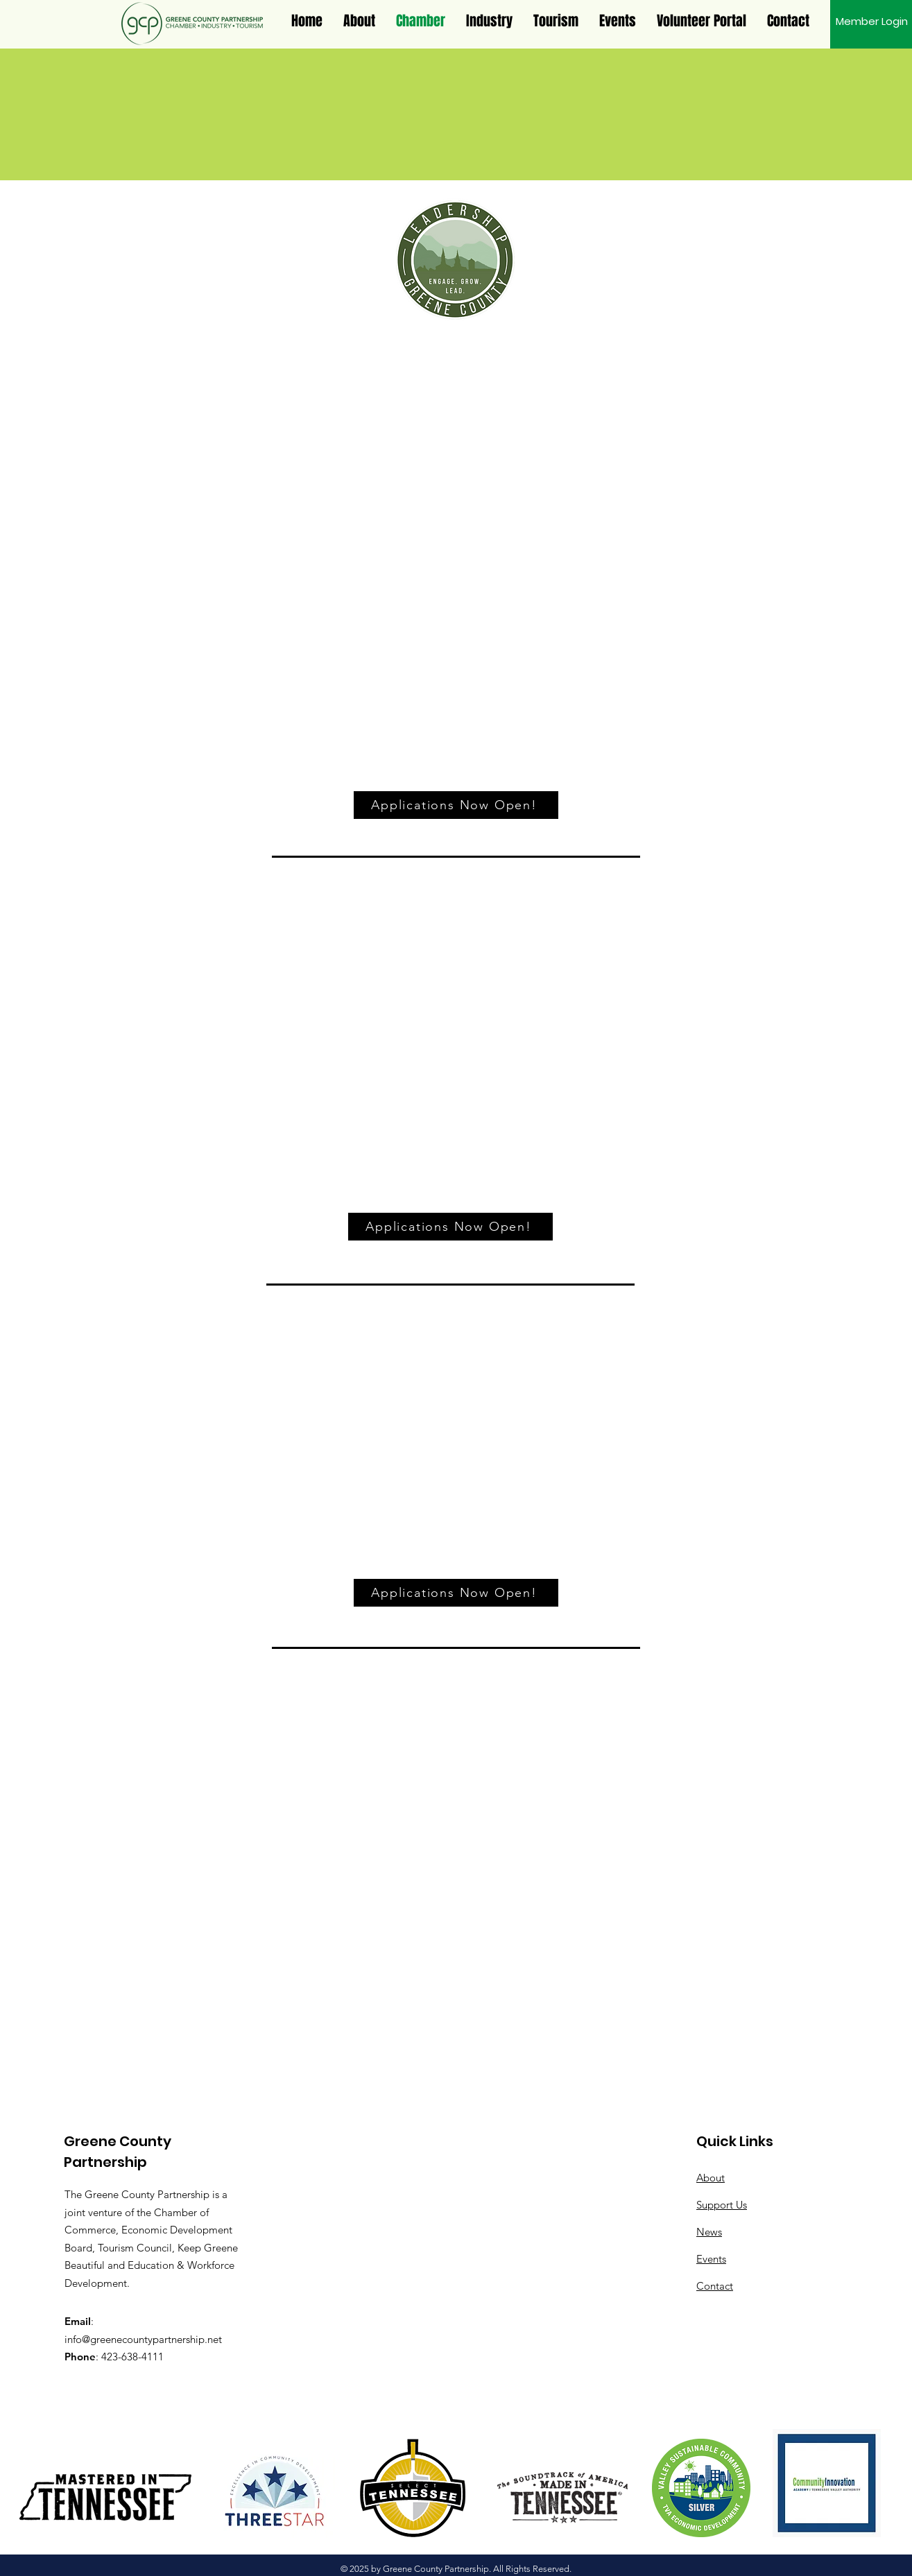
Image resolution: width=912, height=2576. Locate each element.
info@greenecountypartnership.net (143, 2339)
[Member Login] (871, 21)
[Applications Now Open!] (456, 805)
